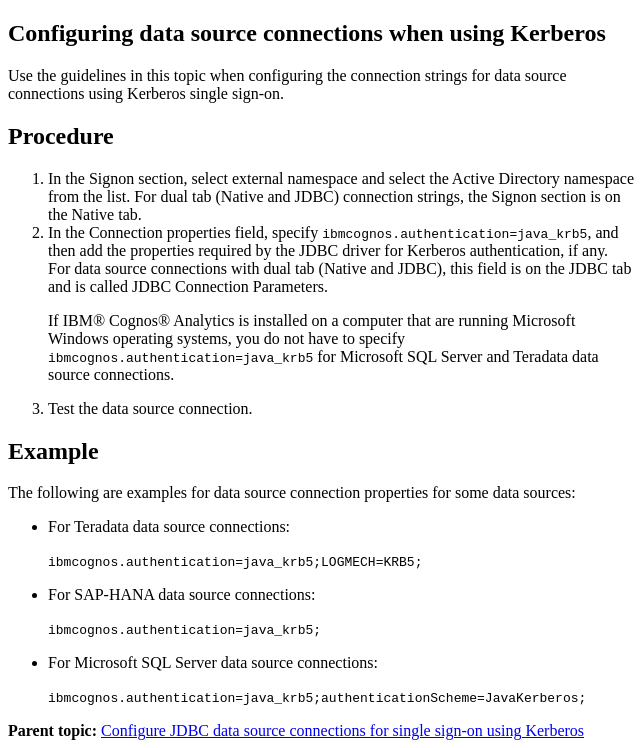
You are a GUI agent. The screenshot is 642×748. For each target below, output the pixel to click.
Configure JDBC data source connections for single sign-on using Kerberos (342, 730)
